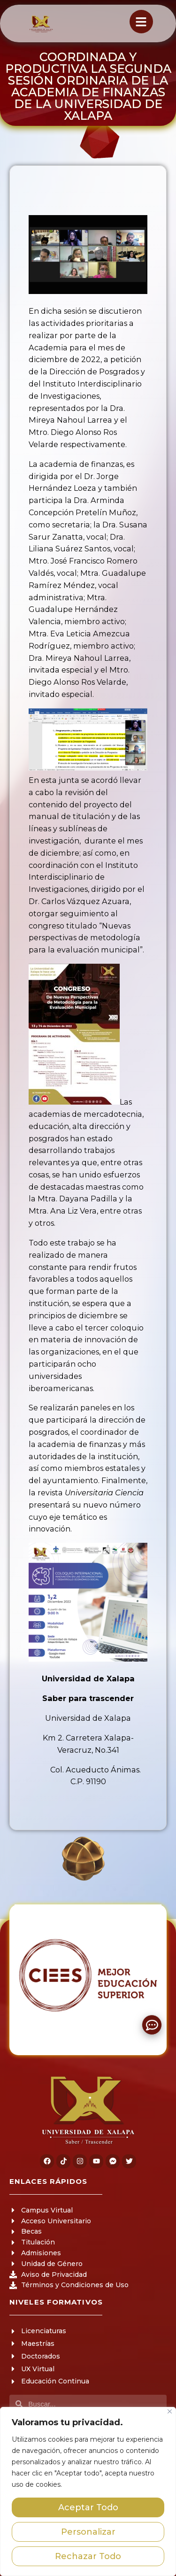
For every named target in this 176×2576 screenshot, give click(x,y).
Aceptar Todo (88, 2507)
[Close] (170, 2411)
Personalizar (88, 2532)
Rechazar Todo (88, 2556)
